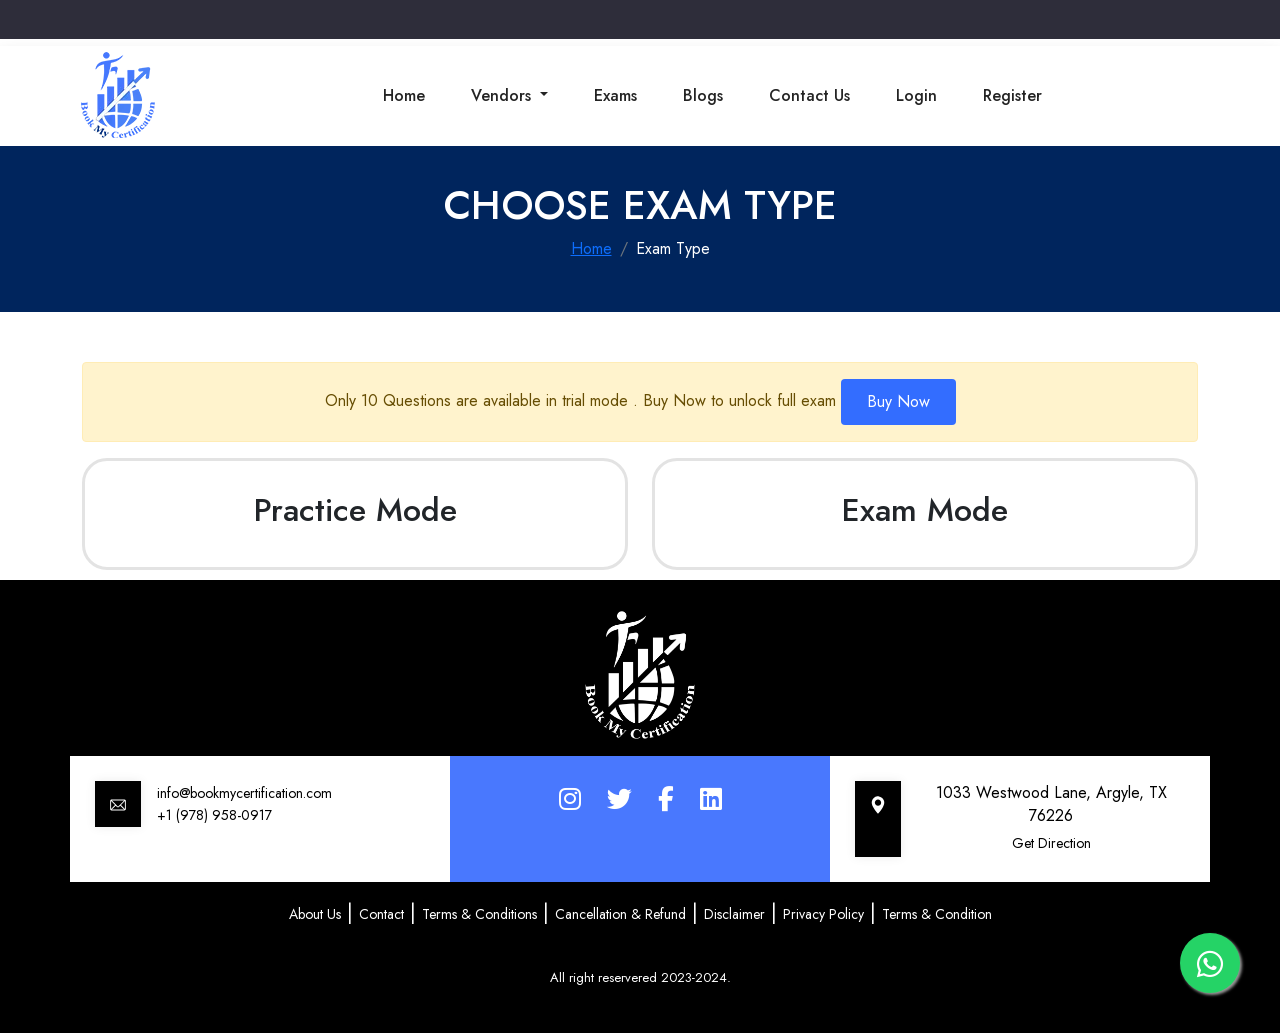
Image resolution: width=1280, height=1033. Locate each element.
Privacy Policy (823, 914)
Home (404, 95)
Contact (381, 914)
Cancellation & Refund (620, 914)
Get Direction (1051, 843)
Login (916, 95)
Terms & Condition (937, 914)
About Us (315, 914)
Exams (615, 95)
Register (1012, 95)
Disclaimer (734, 914)
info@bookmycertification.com (244, 793)
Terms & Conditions (479, 914)
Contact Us (809, 95)
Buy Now (898, 401)
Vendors (503, 95)
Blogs (703, 95)
